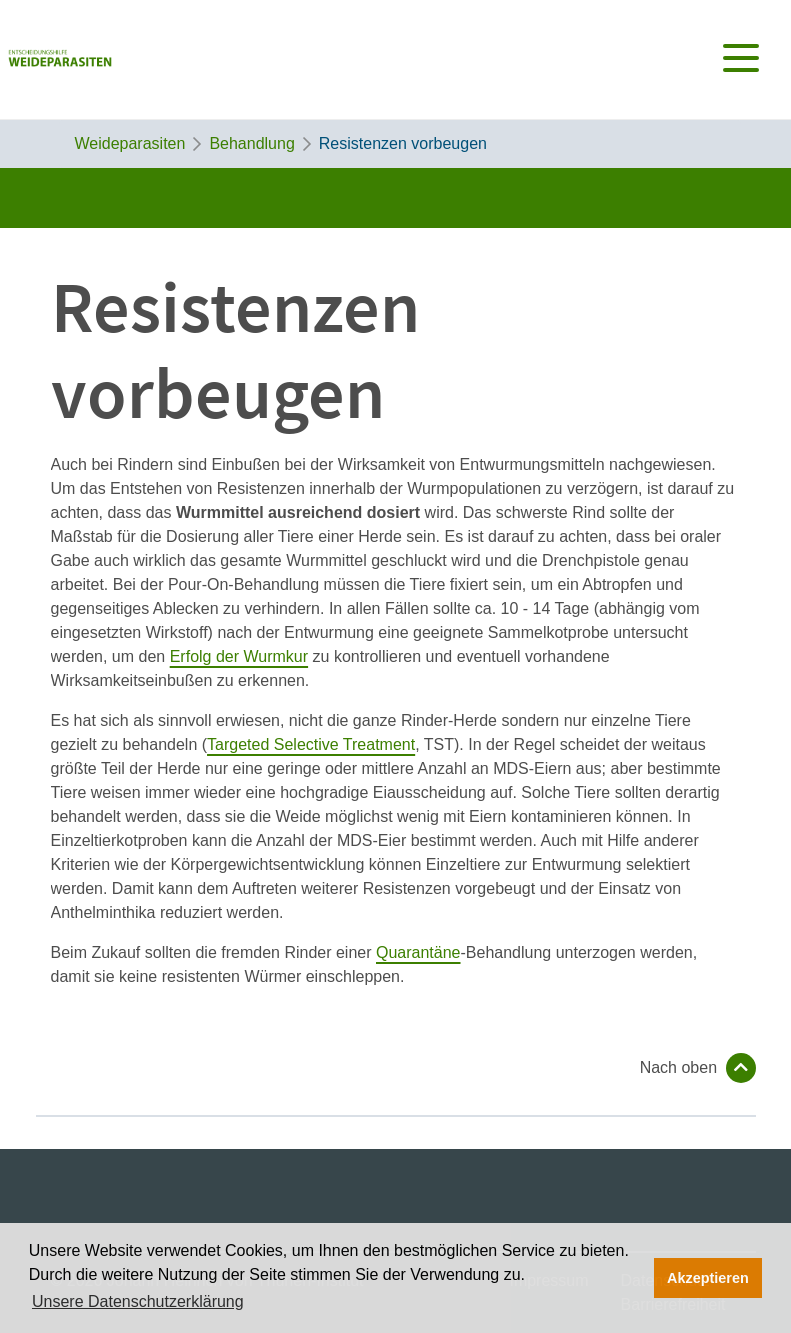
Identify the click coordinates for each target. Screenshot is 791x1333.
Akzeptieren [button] (708, 1278)
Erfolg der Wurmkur (239, 656)
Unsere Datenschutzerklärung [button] (138, 1301)
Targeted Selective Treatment (311, 744)
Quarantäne (418, 952)
